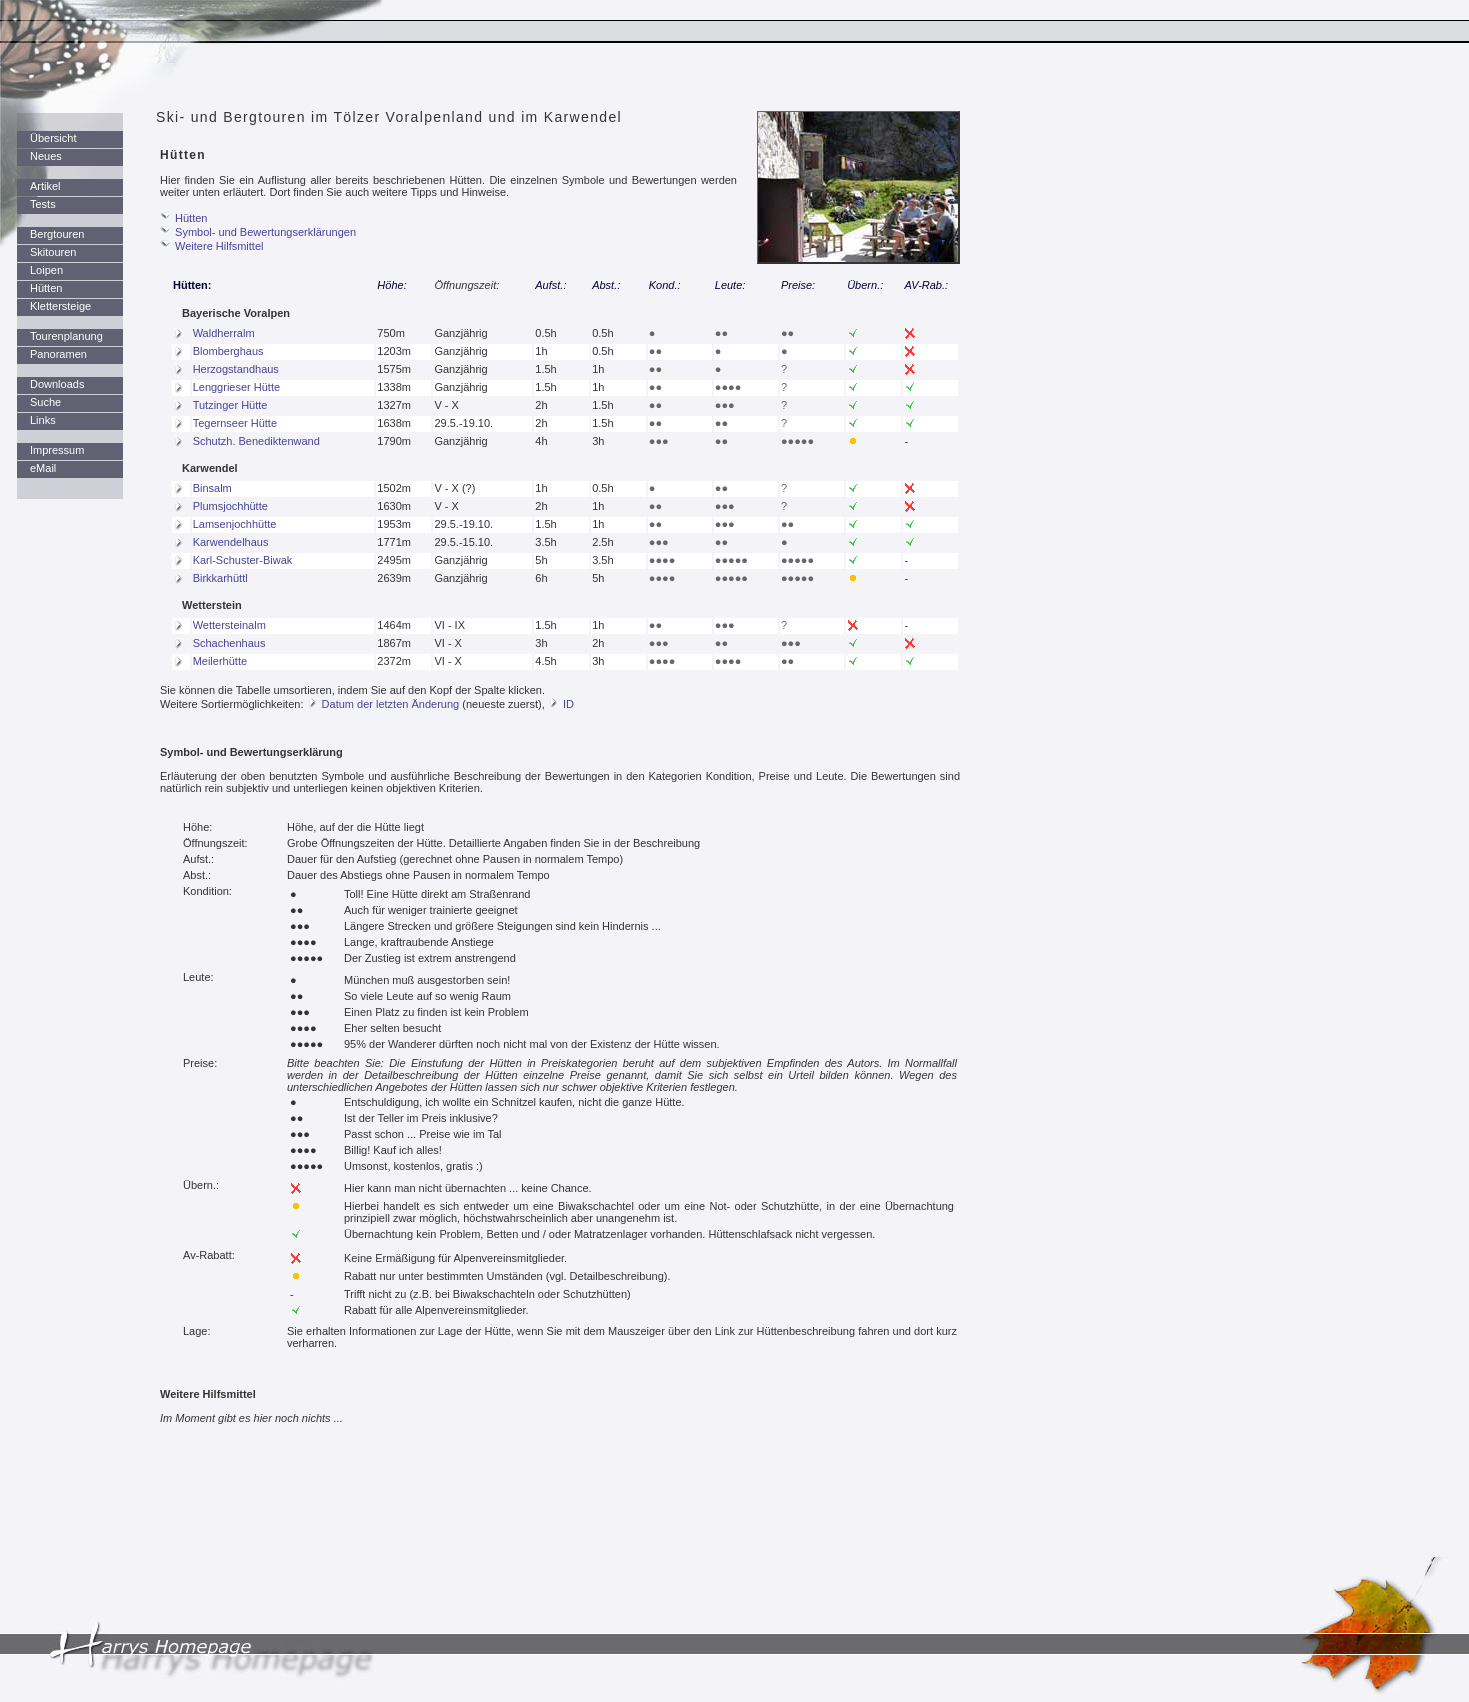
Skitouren (53, 252)
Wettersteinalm (229, 625)
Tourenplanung (66, 336)
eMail (43, 468)
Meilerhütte (220, 661)
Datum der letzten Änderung (391, 704)
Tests (43, 204)
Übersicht (53, 138)
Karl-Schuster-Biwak (243, 560)
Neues (46, 156)
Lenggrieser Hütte (236, 387)
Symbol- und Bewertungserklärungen (265, 232)
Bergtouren (57, 234)
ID (568, 704)
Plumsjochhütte (230, 506)
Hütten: (192, 285)
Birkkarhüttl (220, 578)
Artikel (45, 186)
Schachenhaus (229, 643)
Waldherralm (224, 333)
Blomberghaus (228, 351)
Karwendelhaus (231, 542)
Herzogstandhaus (236, 369)
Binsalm (212, 488)
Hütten (46, 288)
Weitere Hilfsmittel (219, 246)
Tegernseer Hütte (235, 423)
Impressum (57, 450)
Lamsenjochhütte (235, 524)
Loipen (46, 270)
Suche (45, 402)
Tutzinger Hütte (230, 405)
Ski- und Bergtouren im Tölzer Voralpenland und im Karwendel (389, 117)
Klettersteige (60, 306)
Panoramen (58, 354)
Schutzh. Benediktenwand (256, 441)
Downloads (57, 384)
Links (43, 420)
